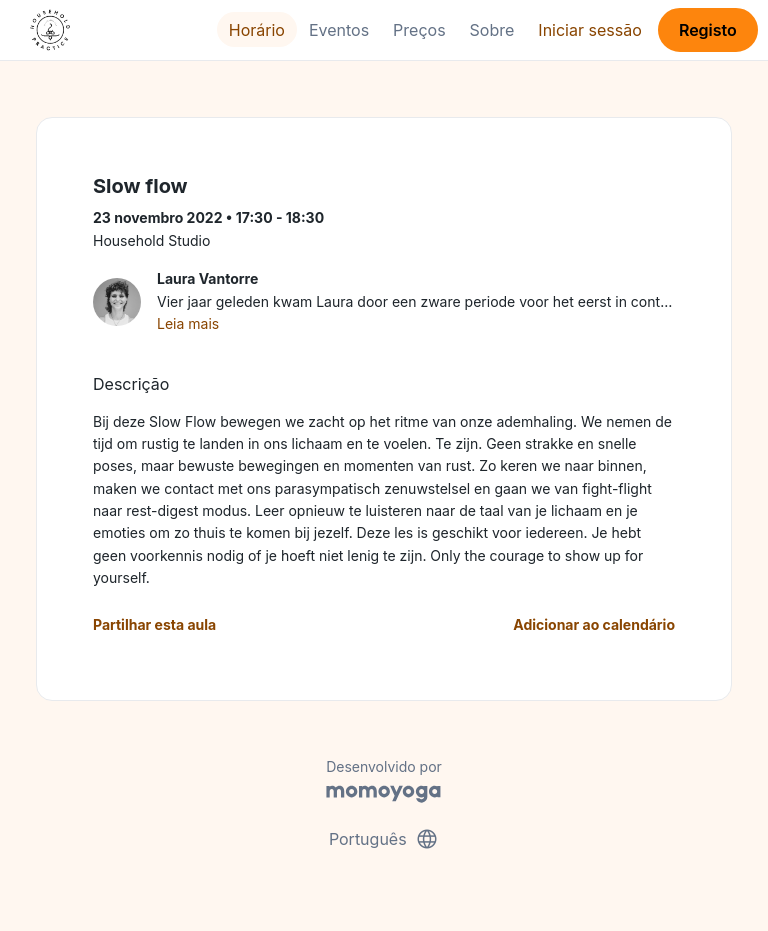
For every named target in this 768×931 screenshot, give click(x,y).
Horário (257, 30)
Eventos (339, 30)
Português (384, 839)
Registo (708, 30)
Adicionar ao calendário (594, 624)
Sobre (492, 30)
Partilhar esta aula (154, 624)
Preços (419, 30)
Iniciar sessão (589, 30)
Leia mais (188, 323)
